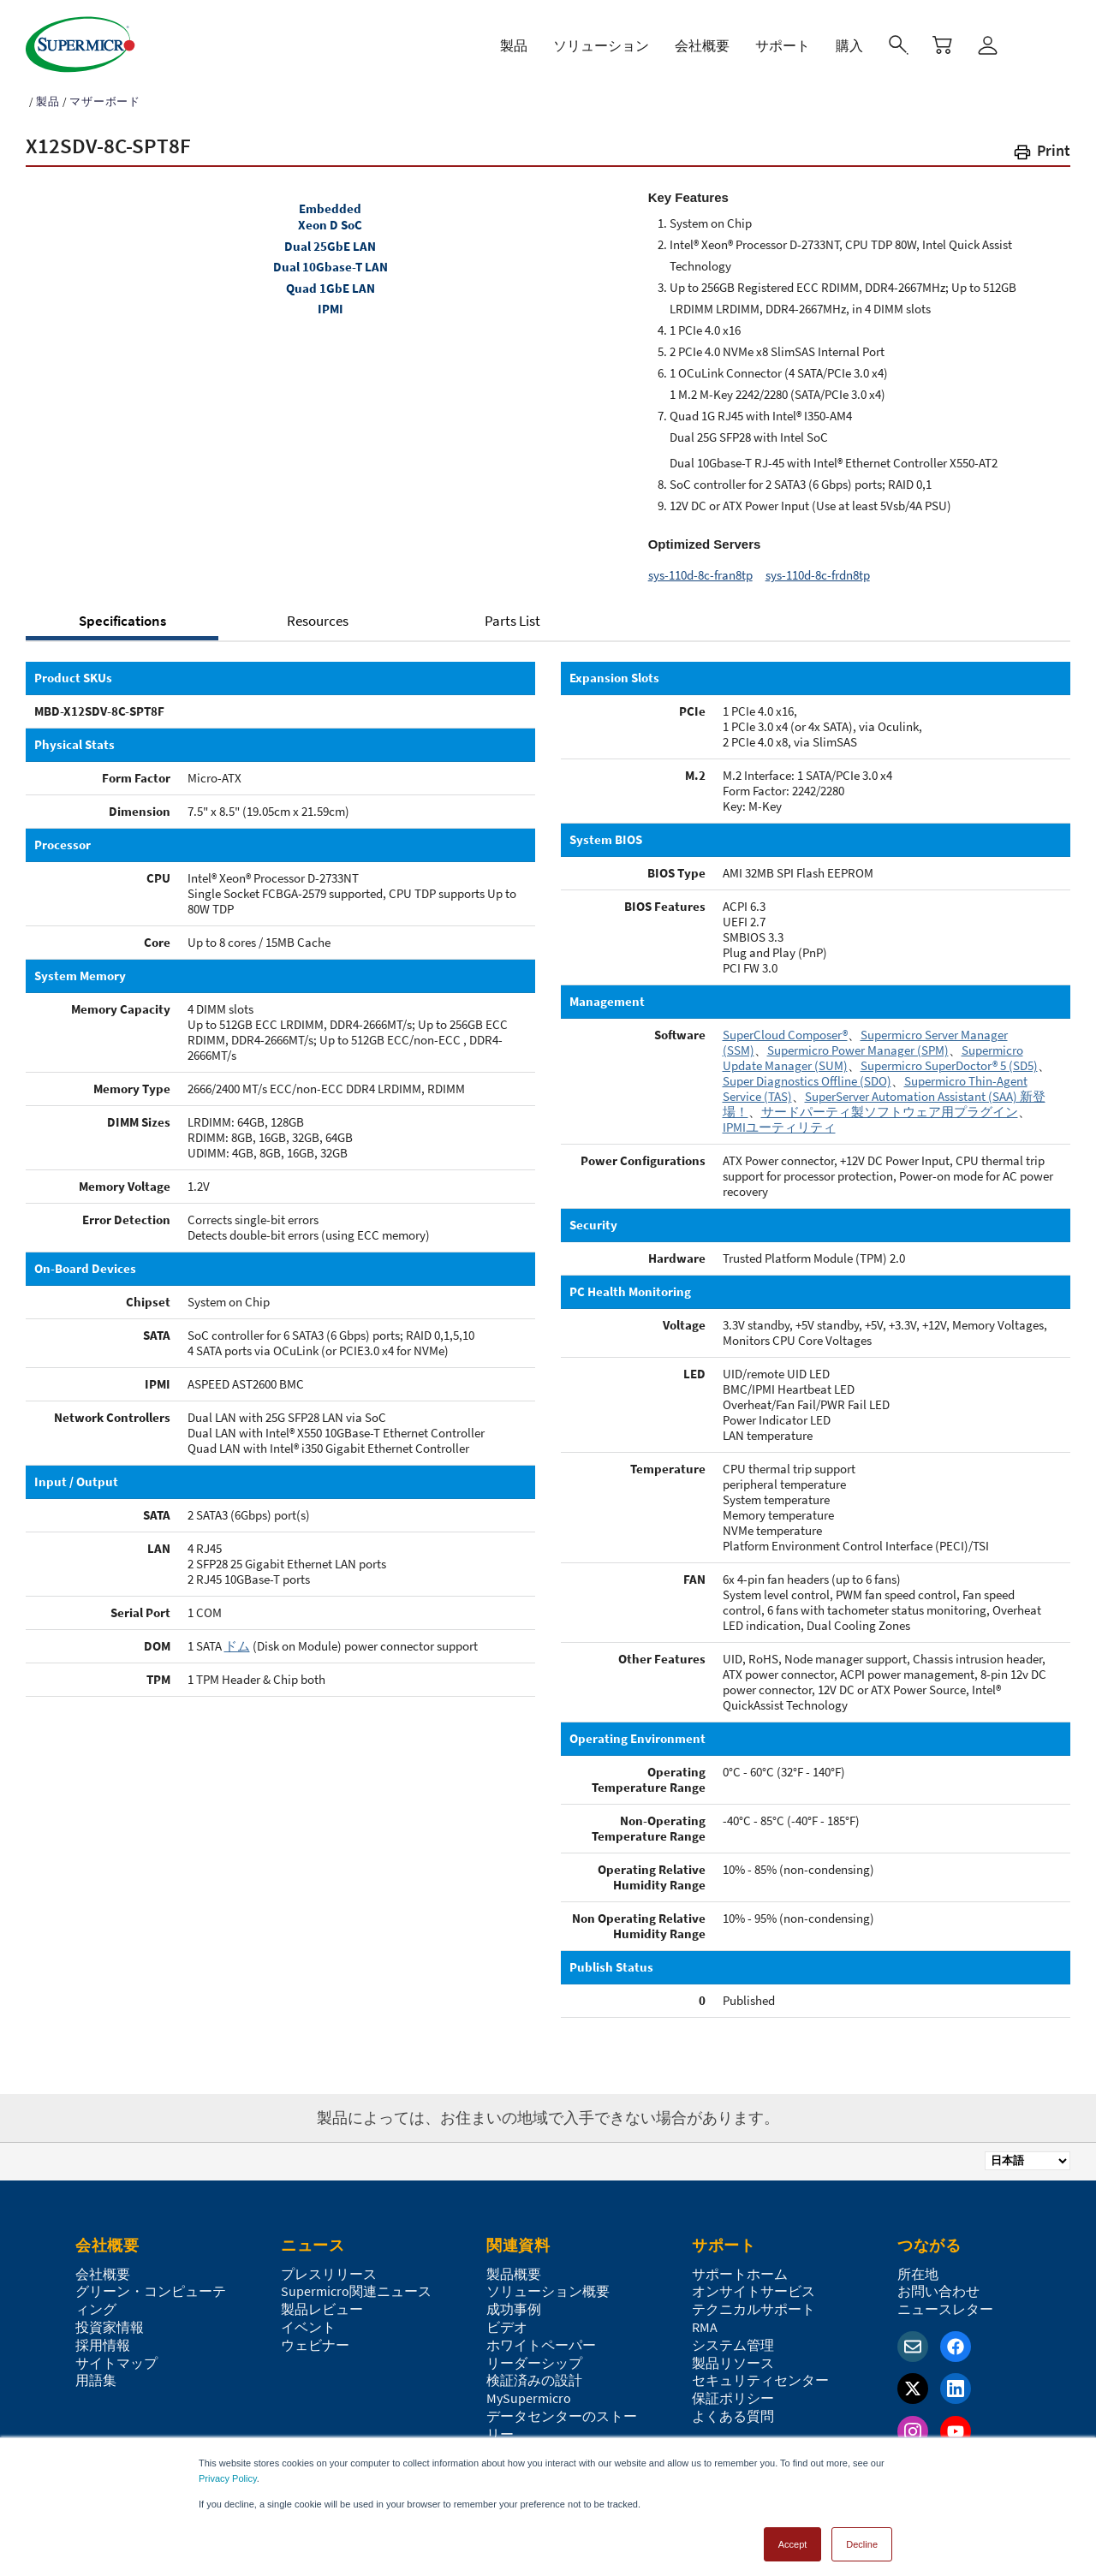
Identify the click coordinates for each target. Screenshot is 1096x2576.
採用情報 (102, 2337)
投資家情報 (109, 2319)
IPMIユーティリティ (779, 1119)
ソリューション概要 (548, 2283)
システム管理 (733, 2337)
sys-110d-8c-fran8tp (700, 567)
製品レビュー (322, 2301)
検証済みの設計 (534, 2372)
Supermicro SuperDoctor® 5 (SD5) (949, 1058)
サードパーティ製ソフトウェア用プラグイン (889, 1104)
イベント (308, 2319)
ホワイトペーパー (541, 2337)
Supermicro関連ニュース (356, 2283)
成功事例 (513, 2301)
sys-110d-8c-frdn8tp (817, 567)
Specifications (122, 613)
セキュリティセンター (760, 2372)
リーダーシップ (534, 2355)
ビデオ (506, 2319)
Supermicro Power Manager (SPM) (858, 1042)
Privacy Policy (228, 2471)
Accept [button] (792, 2536)
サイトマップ (116, 2355)
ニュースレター (945, 2301)
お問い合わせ (938, 2283)
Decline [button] (862, 2536)
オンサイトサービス (753, 2283)
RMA (705, 2319)
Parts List (512, 613)
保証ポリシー (733, 2390)
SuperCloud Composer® (785, 1027)
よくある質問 (733, 2408)
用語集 (95, 2372)
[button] (1041, 146)
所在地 (917, 2266)
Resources (317, 613)
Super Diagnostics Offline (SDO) (807, 1073)
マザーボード (104, 93)
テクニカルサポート (753, 2301)
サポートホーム (740, 2266)
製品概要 (513, 2266)
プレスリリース (329, 2266)
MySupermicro (528, 2390)
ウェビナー (315, 2337)
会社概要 (102, 2266)
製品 (48, 93)
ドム (237, 1638)
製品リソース (733, 2355)
